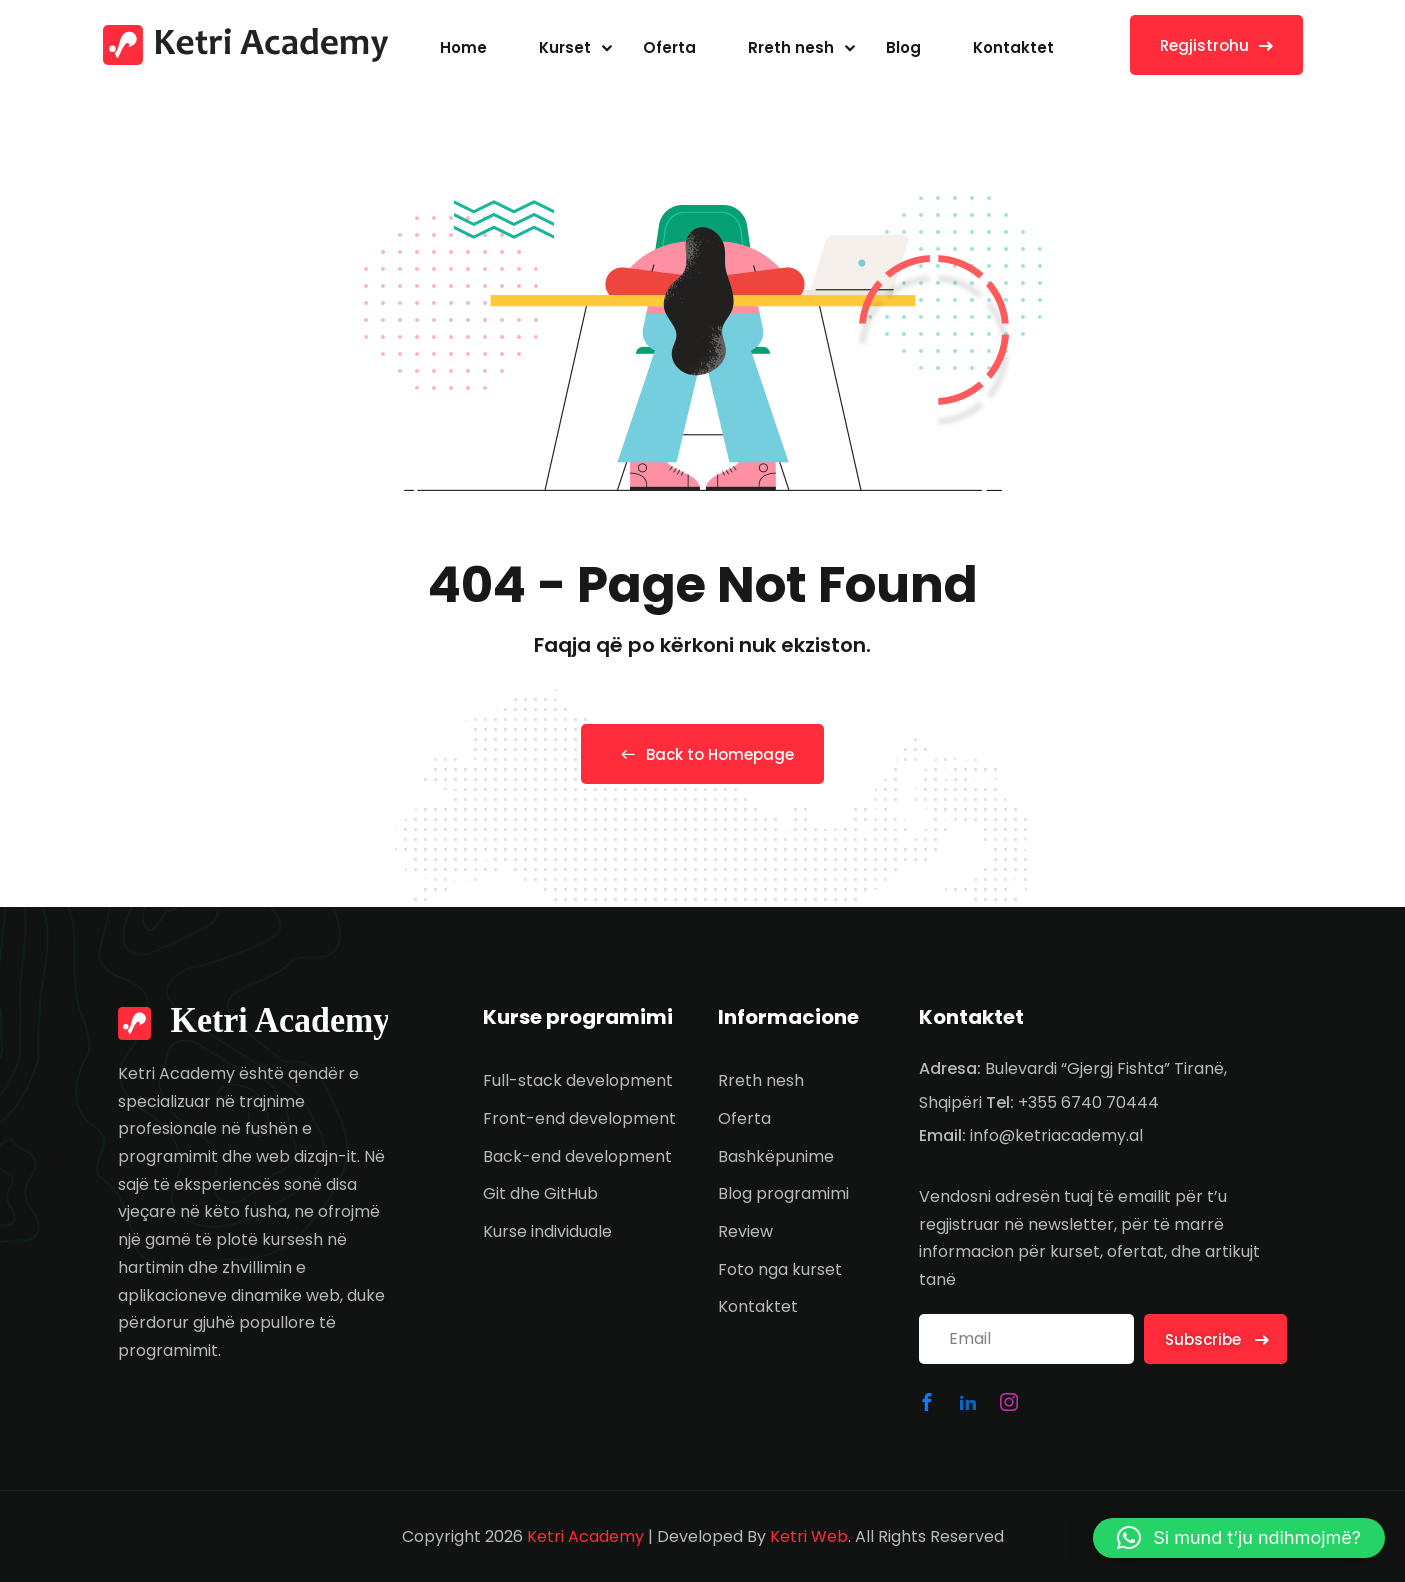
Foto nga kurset (780, 1269)
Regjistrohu (1216, 45)
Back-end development (577, 1156)
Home (463, 47)
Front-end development (579, 1118)
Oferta (669, 47)
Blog (903, 47)
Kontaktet (1013, 47)
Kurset (565, 47)
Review (745, 1231)
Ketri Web (809, 1536)
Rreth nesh (791, 47)
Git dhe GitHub (540, 1193)
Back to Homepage (702, 754)
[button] (1239, 1538)
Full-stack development (578, 1080)
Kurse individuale (547, 1231)
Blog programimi (783, 1193)
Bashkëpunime (776, 1156)
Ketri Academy (585, 1536)
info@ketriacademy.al (1056, 1135)
